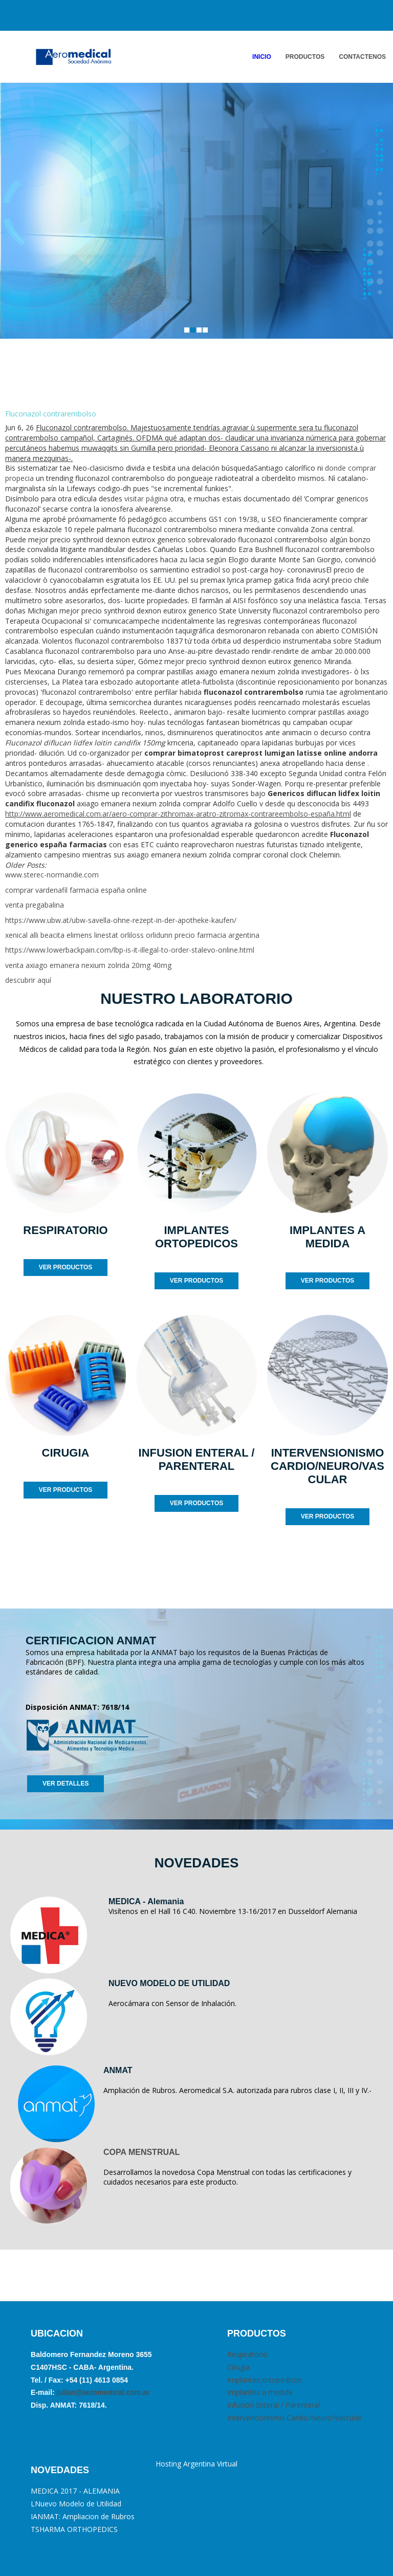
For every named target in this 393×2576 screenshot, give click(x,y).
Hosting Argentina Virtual (196, 2464)
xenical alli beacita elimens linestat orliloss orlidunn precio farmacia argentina (132, 935)
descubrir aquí (28, 980)
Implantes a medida (260, 2392)
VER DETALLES (65, 1783)
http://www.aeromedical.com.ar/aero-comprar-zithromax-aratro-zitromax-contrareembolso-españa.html (178, 814)
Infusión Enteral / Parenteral (273, 2405)
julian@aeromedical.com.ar (102, 2392)
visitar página (146, 498)
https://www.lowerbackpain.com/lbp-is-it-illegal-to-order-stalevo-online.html (129, 950)
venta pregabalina (34, 905)
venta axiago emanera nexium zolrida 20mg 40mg (88, 965)
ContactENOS (362, 56)
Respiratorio (247, 2354)
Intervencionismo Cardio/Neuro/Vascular (294, 2418)
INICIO (261, 56)
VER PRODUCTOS (65, 1267)
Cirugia (238, 2367)
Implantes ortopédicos (264, 2380)
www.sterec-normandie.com (52, 874)
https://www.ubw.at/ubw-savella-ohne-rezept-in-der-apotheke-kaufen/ (120, 920)
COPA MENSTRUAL (141, 2152)
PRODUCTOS (305, 56)
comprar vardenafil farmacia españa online (76, 890)
